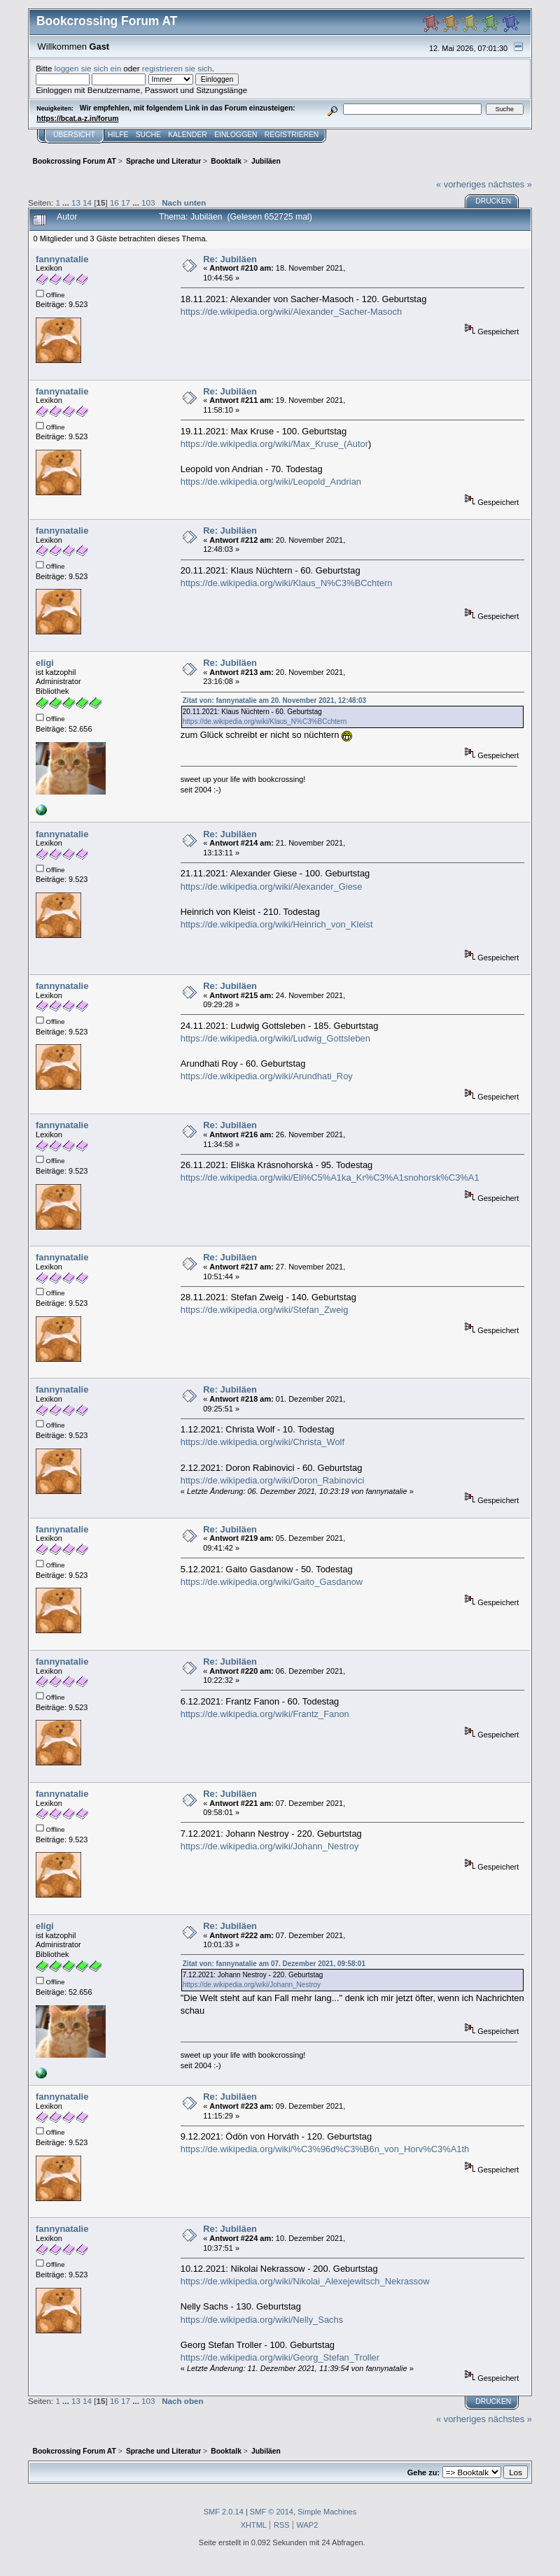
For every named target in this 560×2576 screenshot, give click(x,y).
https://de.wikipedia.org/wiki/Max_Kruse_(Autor (274, 444)
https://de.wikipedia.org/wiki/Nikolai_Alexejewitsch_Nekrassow (305, 2281)
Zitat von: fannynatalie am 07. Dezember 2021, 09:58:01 (274, 1963)
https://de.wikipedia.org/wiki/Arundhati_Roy (267, 1076)
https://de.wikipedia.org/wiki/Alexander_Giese (272, 886)
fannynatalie (62, 259)
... (66, 202)
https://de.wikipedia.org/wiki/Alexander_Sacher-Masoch (291, 311)
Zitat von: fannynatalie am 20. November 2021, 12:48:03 (274, 700)
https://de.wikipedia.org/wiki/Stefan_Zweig (265, 1309)
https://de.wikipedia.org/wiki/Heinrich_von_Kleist (277, 924)
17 (125, 202)
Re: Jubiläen (230, 259)
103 (148, 202)
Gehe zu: (423, 2472)
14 (87, 202)
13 (75, 202)
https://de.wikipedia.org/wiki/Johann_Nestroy (270, 1846)
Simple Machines (327, 2511)
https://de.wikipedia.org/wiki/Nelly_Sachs (262, 2319)
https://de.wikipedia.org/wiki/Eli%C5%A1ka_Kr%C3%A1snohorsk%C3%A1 (330, 1177)
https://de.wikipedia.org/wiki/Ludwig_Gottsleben (275, 1038)
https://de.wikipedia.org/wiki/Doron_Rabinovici (273, 1480)
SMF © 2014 (271, 2511)
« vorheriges (461, 184)
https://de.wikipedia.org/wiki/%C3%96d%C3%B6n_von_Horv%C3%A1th (325, 2149)
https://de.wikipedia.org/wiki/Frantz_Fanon (265, 1714)
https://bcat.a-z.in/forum (77, 118)
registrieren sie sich (177, 68)
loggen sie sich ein (88, 68)
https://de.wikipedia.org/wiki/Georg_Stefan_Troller (280, 2357)
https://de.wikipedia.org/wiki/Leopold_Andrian (271, 481)
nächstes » (510, 184)
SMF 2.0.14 (224, 2511)
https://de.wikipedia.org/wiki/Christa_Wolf (262, 1442)
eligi (45, 662)
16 (114, 202)
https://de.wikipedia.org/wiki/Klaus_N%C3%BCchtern (287, 583)
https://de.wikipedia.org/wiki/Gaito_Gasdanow (272, 1582)
